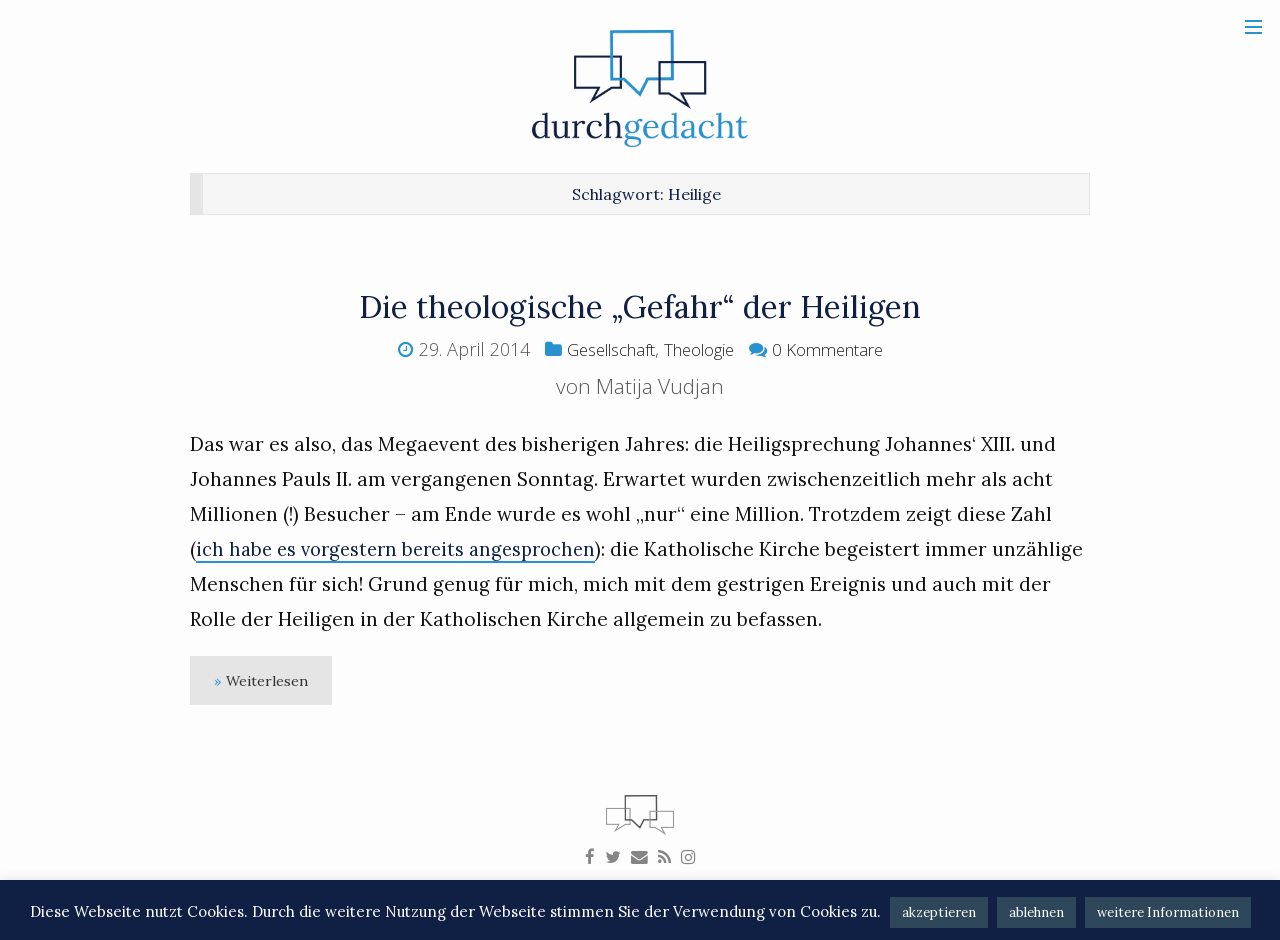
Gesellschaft (600, 349)
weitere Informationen (1168, 912)
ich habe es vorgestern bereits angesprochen (404, 549)
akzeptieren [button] (939, 912)
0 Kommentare (838, 349)
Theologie (699, 349)
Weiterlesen (272, 682)
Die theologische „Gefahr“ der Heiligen (640, 305)
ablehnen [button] (1036, 912)
